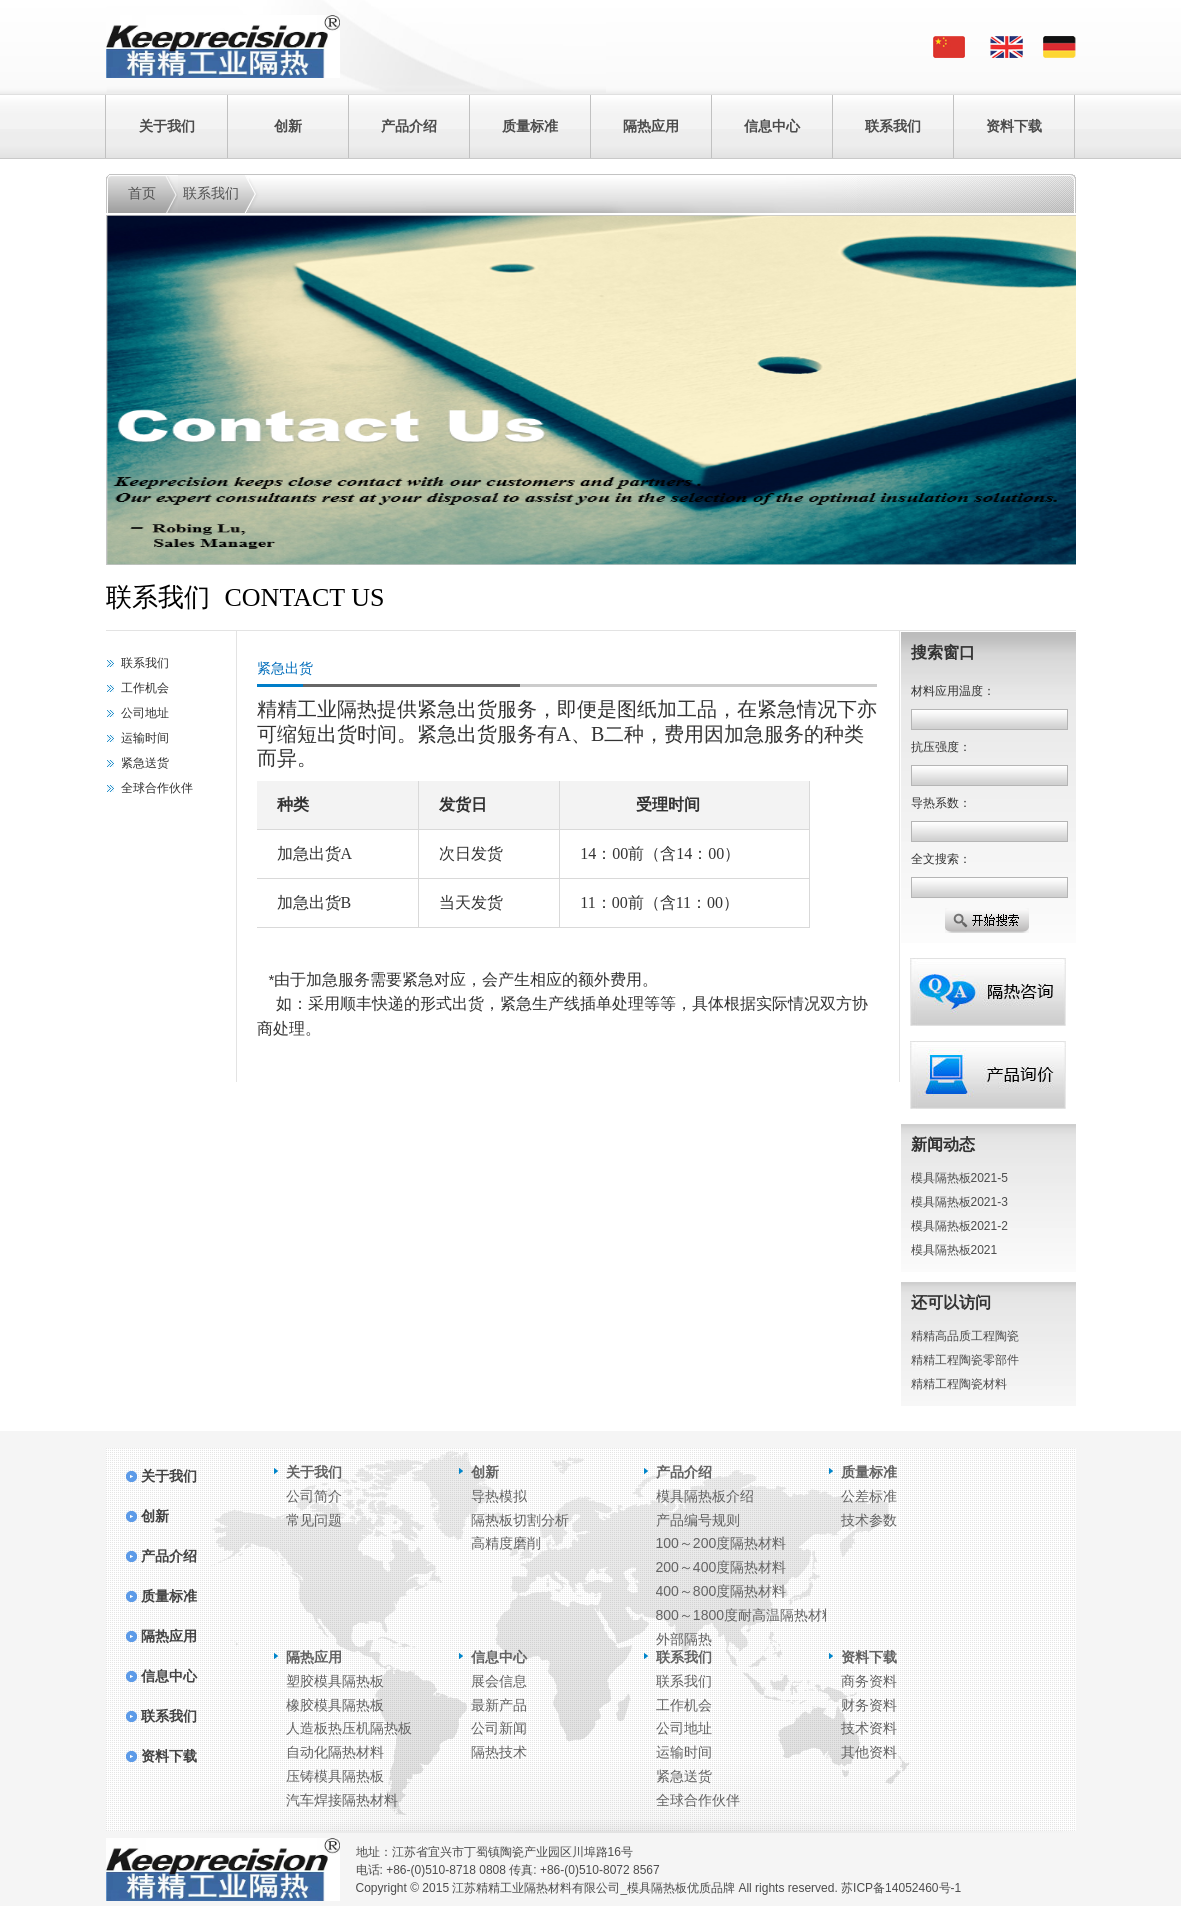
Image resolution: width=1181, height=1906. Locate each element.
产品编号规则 (698, 1520)
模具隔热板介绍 (705, 1496)
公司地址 (145, 713)
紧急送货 (145, 763)
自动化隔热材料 (335, 1752)
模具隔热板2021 (954, 1250)
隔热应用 (651, 126)
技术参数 (869, 1520)
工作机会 (145, 688)
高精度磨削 (506, 1543)
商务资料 (869, 1681)
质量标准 (530, 126)
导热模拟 (499, 1496)
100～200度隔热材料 (721, 1543)
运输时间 (145, 738)
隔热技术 (499, 1752)
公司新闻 (499, 1728)
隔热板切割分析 (520, 1520)
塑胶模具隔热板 (335, 1681)
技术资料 (869, 1728)
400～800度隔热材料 (721, 1591)
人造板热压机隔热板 (349, 1728)
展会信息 (499, 1681)
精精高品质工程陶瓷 (965, 1336)
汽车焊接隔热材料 (342, 1800)
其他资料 (869, 1752)
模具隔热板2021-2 (959, 1226)
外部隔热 (684, 1639)
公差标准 (869, 1496)
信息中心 (772, 126)
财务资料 (869, 1705)
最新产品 (499, 1705)
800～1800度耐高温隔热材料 (746, 1615)
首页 (142, 193)
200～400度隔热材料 (721, 1567)
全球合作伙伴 (157, 788)
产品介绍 (409, 126)
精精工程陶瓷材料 (959, 1384)
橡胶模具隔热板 (335, 1705)
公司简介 (314, 1496)
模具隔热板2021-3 (959, 1202)
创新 (288, 126)
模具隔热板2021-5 (959, 1178)
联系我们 (893, 126)
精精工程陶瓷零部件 (965, 1360)
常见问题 (314, 1520)
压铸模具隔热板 (335, 1776)
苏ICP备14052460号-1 (901, 1888)
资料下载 (1014, 126)
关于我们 (167, 126)
